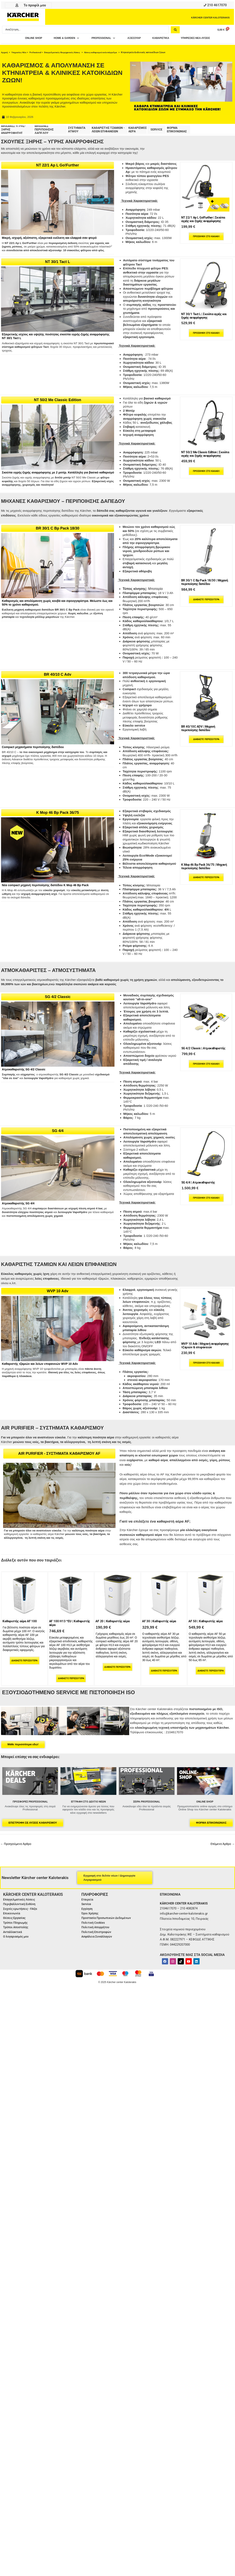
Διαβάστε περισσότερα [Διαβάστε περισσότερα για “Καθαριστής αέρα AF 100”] (24, 1679)
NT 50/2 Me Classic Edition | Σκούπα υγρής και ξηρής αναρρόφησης (206, 463)
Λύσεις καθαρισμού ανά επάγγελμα (109, 52)
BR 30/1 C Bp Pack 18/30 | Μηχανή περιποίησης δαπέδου (205, 600)
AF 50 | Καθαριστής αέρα (207, 1639)
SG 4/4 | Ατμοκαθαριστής (198, 1200)
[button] (59, 39)
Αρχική (4, 52)
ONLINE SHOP (205, 1821)
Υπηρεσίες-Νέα (20, 52)
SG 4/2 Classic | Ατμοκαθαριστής (204, 1066)
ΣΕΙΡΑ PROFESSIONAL (146, 1821)
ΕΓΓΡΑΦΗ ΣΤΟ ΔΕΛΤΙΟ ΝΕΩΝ (88, 1821)
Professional (38, 52)
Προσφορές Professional (30, 1821)
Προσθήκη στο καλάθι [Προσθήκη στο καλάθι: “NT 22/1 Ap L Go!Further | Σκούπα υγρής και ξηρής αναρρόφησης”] (206, 236)
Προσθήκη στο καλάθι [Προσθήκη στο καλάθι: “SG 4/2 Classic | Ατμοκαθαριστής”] (206, 1082)
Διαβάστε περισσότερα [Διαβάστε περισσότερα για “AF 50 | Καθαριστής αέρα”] (210, 1689)
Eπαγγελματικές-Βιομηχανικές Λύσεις (67, 52)
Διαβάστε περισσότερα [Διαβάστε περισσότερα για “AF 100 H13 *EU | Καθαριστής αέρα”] (71, 1697)
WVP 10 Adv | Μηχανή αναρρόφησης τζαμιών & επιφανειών (205, 1363)
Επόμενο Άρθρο (221, 1865)
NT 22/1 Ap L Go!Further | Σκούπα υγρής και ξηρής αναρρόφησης (203, 218)
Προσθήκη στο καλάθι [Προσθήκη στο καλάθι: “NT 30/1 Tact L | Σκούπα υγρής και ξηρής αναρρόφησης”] (206, 342)
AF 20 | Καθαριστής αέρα (114, 1639)
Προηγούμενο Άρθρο (17, 1865)
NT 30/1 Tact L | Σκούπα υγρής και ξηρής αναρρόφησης (204, 325)
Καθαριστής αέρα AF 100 (22, 1639)
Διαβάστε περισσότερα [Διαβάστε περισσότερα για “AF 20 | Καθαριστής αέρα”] (117, 1685)
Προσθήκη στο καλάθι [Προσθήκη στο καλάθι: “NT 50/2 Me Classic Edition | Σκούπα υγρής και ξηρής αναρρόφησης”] (206, 481)
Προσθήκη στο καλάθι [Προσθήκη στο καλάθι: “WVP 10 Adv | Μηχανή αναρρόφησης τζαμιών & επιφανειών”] (206, 1381)
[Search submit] (175, 30)
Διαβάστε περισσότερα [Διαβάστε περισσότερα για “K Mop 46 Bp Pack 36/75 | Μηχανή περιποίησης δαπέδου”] (206, 896)
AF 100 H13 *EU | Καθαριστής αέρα (63, 1641)
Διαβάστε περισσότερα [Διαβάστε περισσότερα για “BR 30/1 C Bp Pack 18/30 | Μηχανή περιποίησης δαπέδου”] (206, 617)
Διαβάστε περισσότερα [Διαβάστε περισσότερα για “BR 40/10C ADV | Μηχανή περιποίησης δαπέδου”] (206, 757)
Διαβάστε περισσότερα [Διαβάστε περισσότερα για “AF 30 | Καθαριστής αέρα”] (164, 1689)
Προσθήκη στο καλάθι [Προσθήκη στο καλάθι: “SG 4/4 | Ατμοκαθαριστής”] (206, 1216)
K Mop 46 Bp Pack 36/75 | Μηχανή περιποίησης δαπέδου (204, 884)
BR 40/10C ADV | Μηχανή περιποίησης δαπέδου (198, 746)
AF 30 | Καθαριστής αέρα (161, 1639)
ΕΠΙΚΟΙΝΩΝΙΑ (171, 1916)
